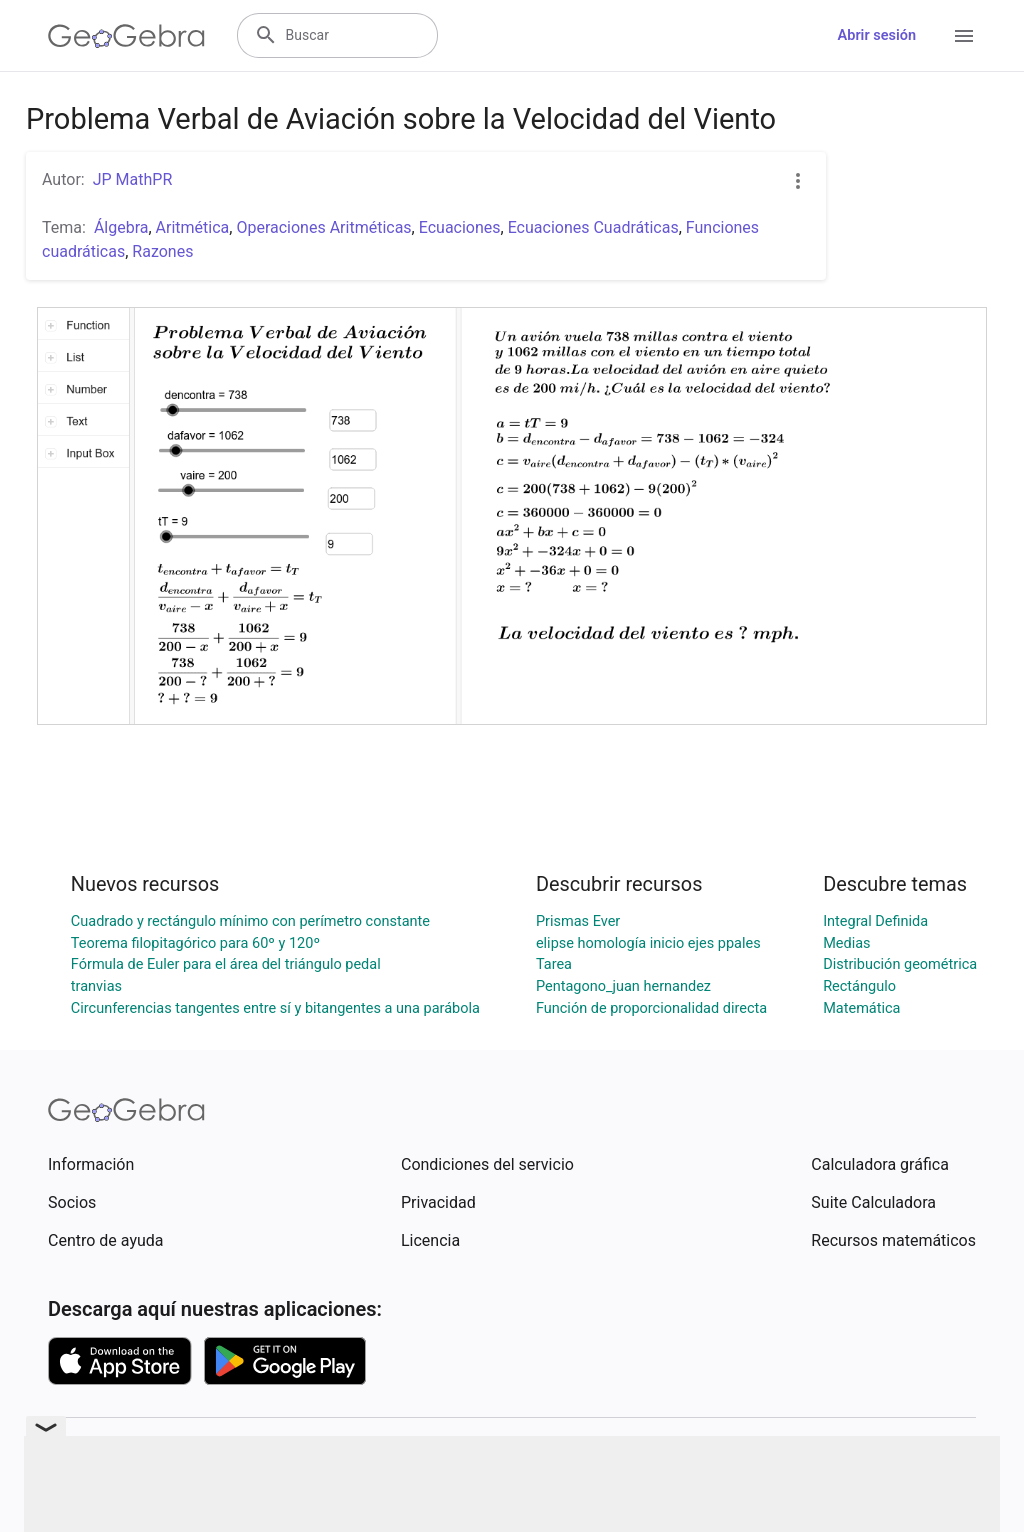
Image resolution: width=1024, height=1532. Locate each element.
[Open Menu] (964, 36)
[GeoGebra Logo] (126, 36)
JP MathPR (133, 179)
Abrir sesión (877, 35)
